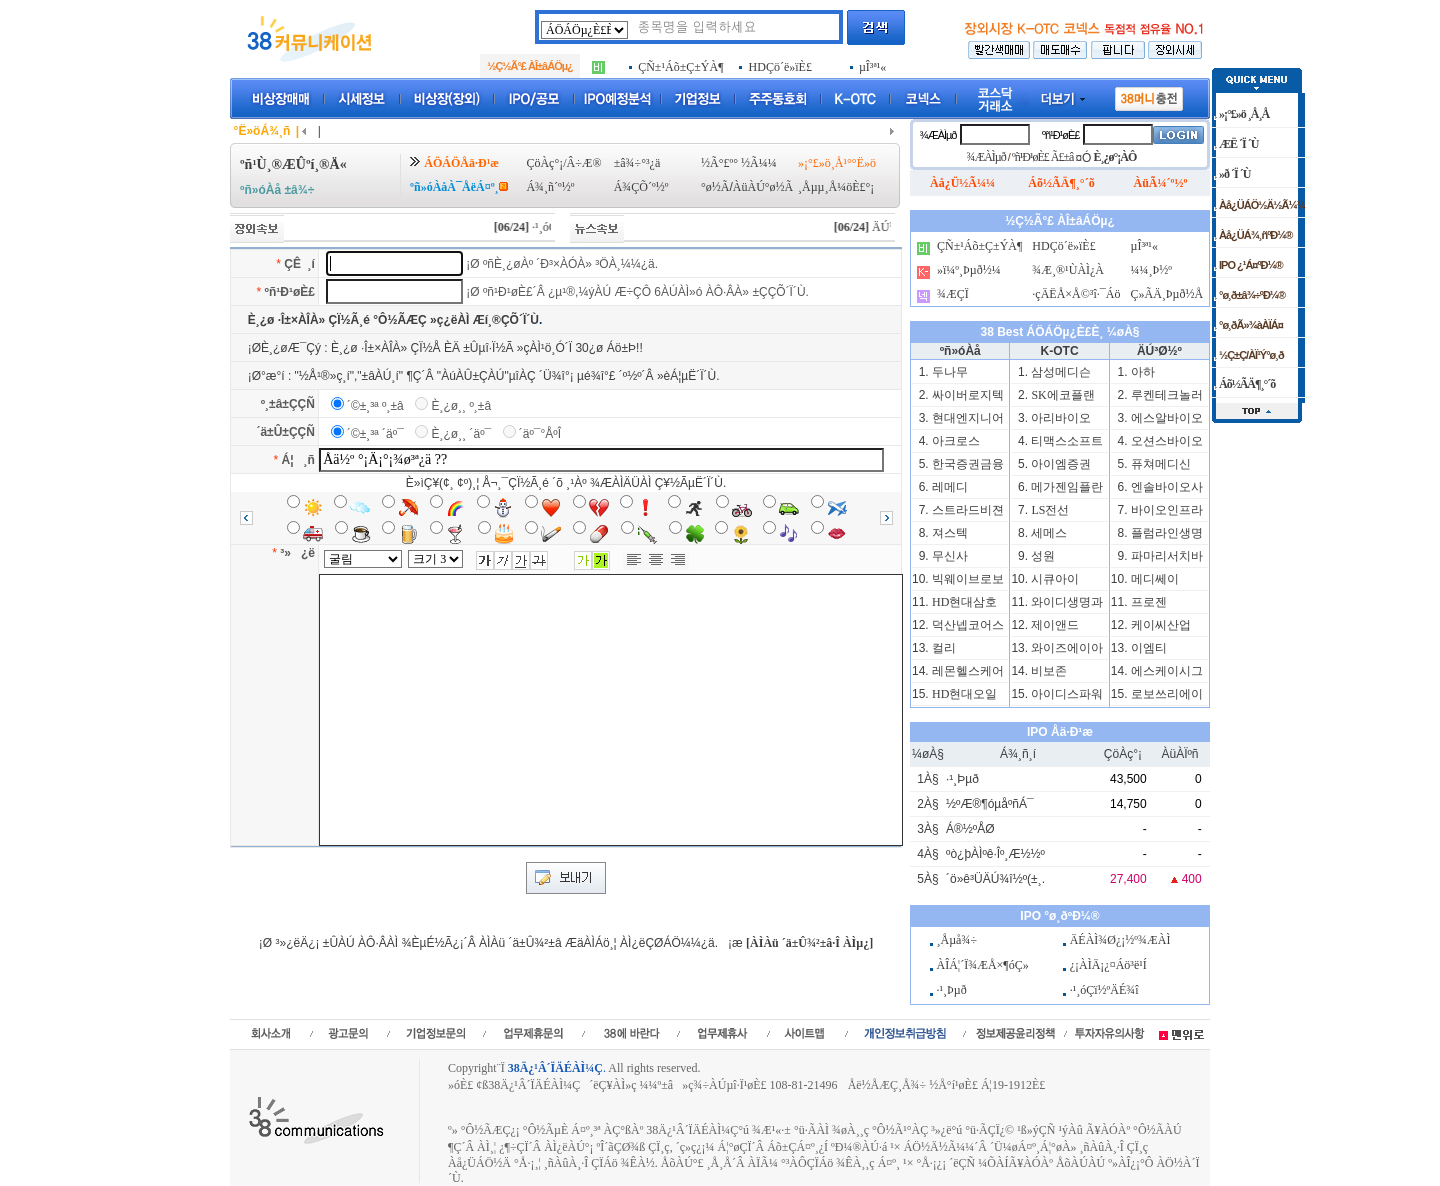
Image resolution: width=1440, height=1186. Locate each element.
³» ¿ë (297, 553)
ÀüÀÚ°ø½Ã (763, 187)
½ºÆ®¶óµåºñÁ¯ (990, 804)
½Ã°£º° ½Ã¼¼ (739, 163)
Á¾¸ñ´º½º (550, 187)
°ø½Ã (715, 187)
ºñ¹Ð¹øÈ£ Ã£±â (1043, 157)
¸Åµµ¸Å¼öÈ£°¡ (836, 187)
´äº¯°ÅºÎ (540, 434)
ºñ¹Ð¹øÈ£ (290, 292)
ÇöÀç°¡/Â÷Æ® (563, 163)
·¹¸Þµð (962, 779)
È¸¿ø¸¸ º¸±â (461, 406)
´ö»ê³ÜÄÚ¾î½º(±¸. (995, 879)
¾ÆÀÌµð (937, 135)
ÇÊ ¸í (299, 264)
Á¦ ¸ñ (298, 460)
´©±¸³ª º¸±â (375, 406)
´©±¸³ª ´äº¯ (375, 434)
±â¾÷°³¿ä (637, 163)
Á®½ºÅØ (970, 829)
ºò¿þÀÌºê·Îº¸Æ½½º (995, 854)
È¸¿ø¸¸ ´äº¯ (461, 434)
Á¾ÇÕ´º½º (641, 187)
